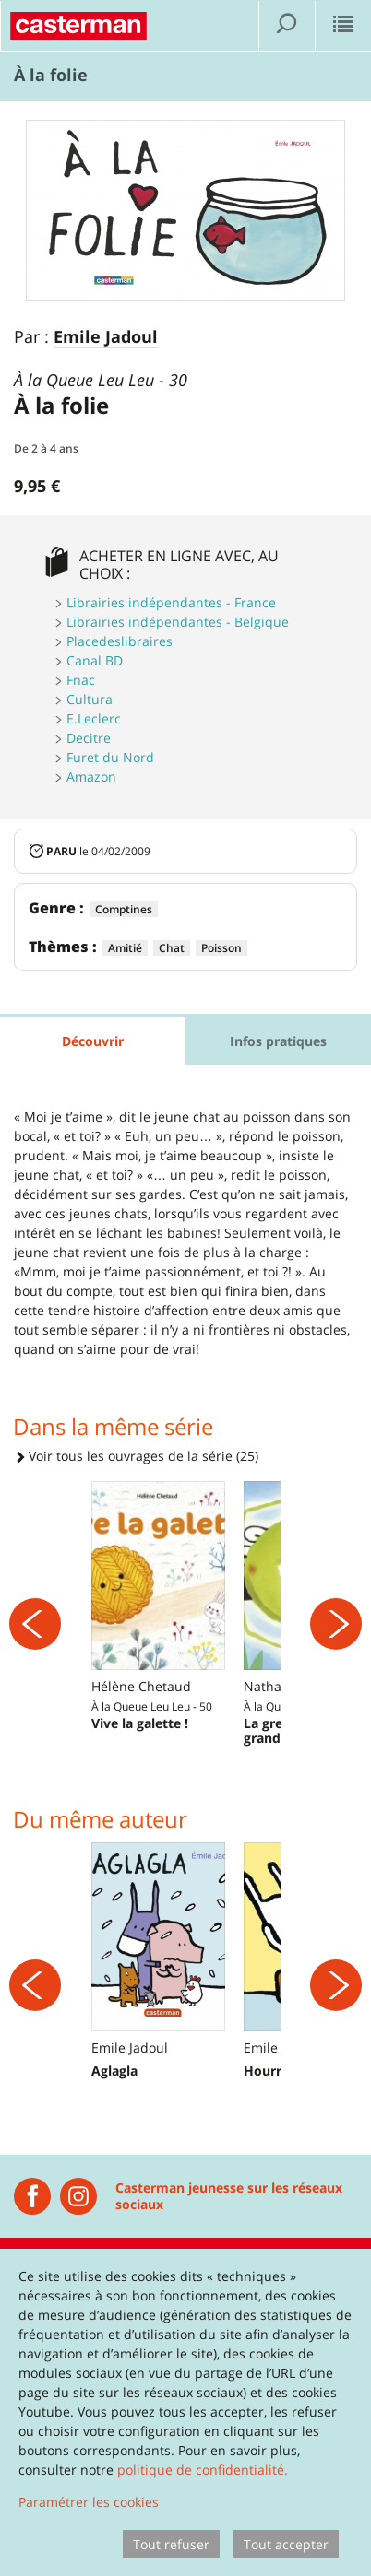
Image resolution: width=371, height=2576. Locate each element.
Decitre (88, 738)
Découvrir (93, 1041)
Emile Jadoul (106, 337)
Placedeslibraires (119, 641)
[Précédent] (35, 1624)
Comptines (123, 909)
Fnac (80, 679)
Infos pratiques (278, 1041)
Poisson (221, 948)
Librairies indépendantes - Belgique (177, 621)
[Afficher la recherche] (287, 26)
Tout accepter (286, 2544)
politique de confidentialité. (202, 2469)
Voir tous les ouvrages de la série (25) (136, 1455)
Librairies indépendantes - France (171, 602)
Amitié (125, 948)
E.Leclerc (93, 718)
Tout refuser (171, 2544)
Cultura (89, 699)
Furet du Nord (110, 757)
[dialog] (185, 2412)
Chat (172, 948)
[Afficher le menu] (343, 26)
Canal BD (94, 660)
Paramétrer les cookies (88, 2502)
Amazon (91, 776)
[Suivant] (336, 1624)
